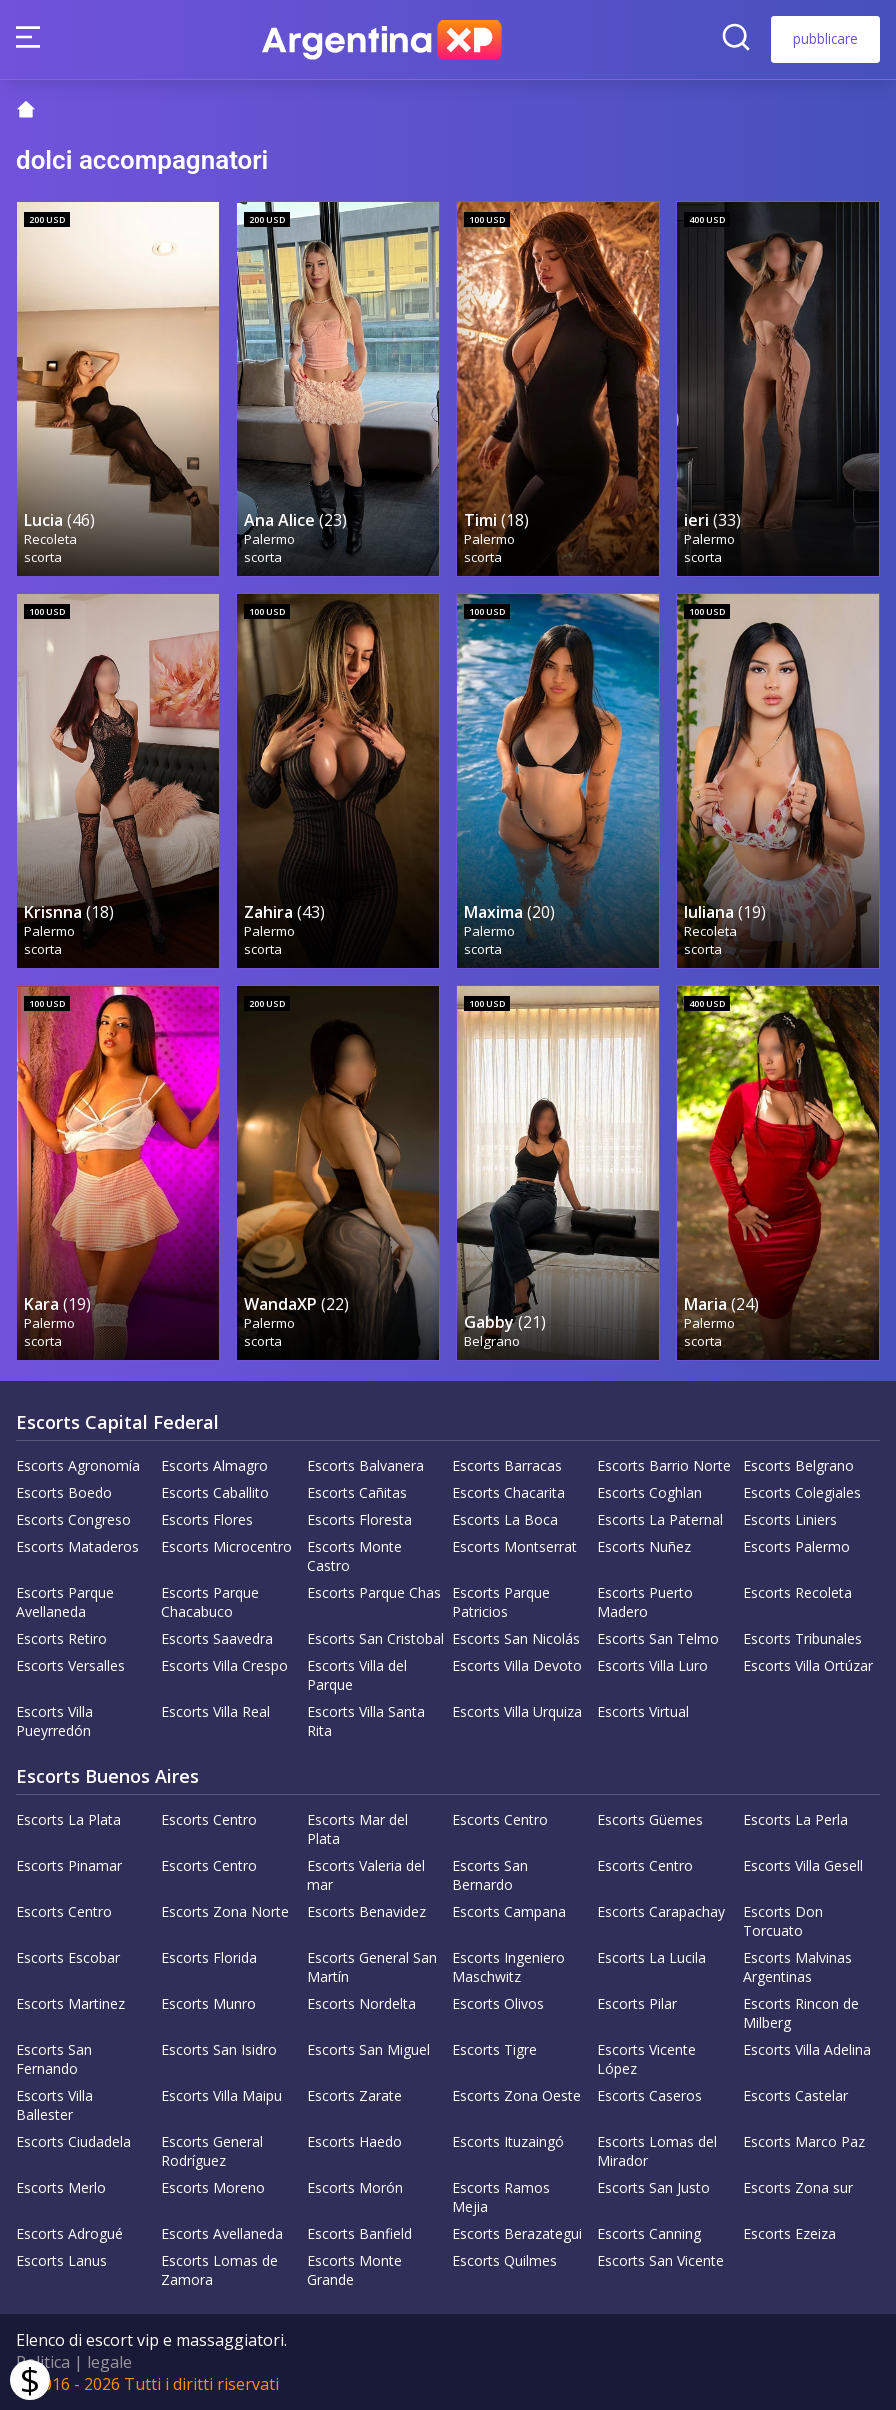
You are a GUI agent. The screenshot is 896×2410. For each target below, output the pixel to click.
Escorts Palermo (796, 1546)
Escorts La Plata (68, 1819)
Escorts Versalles (70, 1665)
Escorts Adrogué (69, 2233)
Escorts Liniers (790, 1519)
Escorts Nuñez (644, 1546)
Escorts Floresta (359, 1519)
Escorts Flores (207, 1519)
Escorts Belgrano (798, 1465)
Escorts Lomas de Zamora (219, 2270)
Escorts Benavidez (366, 1911)
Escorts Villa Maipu (221, 2095)
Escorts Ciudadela (73, 2141)
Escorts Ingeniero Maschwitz (508, 1967)
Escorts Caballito (215, 1492)
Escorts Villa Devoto (517, 1665)
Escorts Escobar (68, 1957)
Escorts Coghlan (649, 1492)
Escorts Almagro (214, 1465)
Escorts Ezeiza (789, 2233)
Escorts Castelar (795, 2095)
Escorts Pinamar (69, 1865)
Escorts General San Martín (372, 1967)
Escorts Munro (208, 2003)
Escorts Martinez (70, 2003)
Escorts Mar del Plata (357, 1829)
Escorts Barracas (507, 1465)
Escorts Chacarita (508, 1492)
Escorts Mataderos (77, 1546)
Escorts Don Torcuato (783, 1921)
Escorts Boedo (64, 1492)
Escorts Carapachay (661, 1911)
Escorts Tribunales (802, 1638)
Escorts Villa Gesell (803, 1865)
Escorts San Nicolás (516, 1638)
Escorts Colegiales (802, 1492)
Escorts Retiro (61, 1638)
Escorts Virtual (643, 1711)
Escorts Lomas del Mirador (657, 2151)
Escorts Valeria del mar (366, 1875)
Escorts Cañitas (357, 1492)
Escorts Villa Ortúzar (808, 1665)
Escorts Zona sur (798, 2187)
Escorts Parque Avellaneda (65, 1602)
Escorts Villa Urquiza (517, 1711)
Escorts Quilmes (504, 2260)
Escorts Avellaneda (222, 2233)
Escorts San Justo (653, 2187)
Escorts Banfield (359, 2233)
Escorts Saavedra (217, 1638)
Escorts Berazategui (517, 2233)
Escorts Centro (209, 1819)
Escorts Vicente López (646, 2059)
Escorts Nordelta (361, 2003)
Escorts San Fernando (54, 2059)
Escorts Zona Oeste (516, 2095)
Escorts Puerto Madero (645, 1602)
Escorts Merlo (61, 2187)
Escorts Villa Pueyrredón (54, 1721)
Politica (43, 2362)
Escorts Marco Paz (804, 2141)
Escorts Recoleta (797, 1592)
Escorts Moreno (213, 2187)
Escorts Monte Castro (354, 1556)
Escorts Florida (209, 1957)
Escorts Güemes (650, 1819)
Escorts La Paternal (660, 1519)
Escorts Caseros (649, 2095)
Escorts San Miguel (368, 2049)
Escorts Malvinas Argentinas (797, 1967)
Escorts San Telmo (658, 1638)
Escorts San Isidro (219, 2049)
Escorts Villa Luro (652, 1665)
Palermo (269, 539)
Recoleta (50, 539)
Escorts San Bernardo (490, 1875)
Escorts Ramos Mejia (501, 2197)
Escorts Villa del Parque (357, 1675)
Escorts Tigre (494, 2049)
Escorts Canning (649, 2233)
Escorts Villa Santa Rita (366, 1721)
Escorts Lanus (61, 2260)
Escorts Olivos (498, 2003)
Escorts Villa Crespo (224, 1665)
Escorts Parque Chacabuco (210, 1602)
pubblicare (825, 38)
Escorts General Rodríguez (212, 2151)
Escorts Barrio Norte (664, 1465)
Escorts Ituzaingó (508, 2141)
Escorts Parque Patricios (501, 1602)
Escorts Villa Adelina (807, 2049)
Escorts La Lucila (651, 1957)
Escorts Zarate (354, 2095)
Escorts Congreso (73, 1519)
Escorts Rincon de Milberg (801, 2013)
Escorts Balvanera (365, 1465)
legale (109, 2362)
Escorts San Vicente (660, 2260)
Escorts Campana (509, 1911)
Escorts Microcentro (226, 1546)
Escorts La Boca (505, 1519)
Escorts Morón (355, 2187)
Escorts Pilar (637, 2003)
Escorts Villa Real (215, 1711)
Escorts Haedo (354, 2141)
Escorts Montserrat (514, 1546)
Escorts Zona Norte (225, 1911)
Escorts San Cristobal (375, 1638)
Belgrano (492, 1341)
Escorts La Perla (795, 1819)
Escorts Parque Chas (374, 1592)
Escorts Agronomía (78, 1465)
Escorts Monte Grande (354, 2270)
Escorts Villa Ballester (54, 2105)
